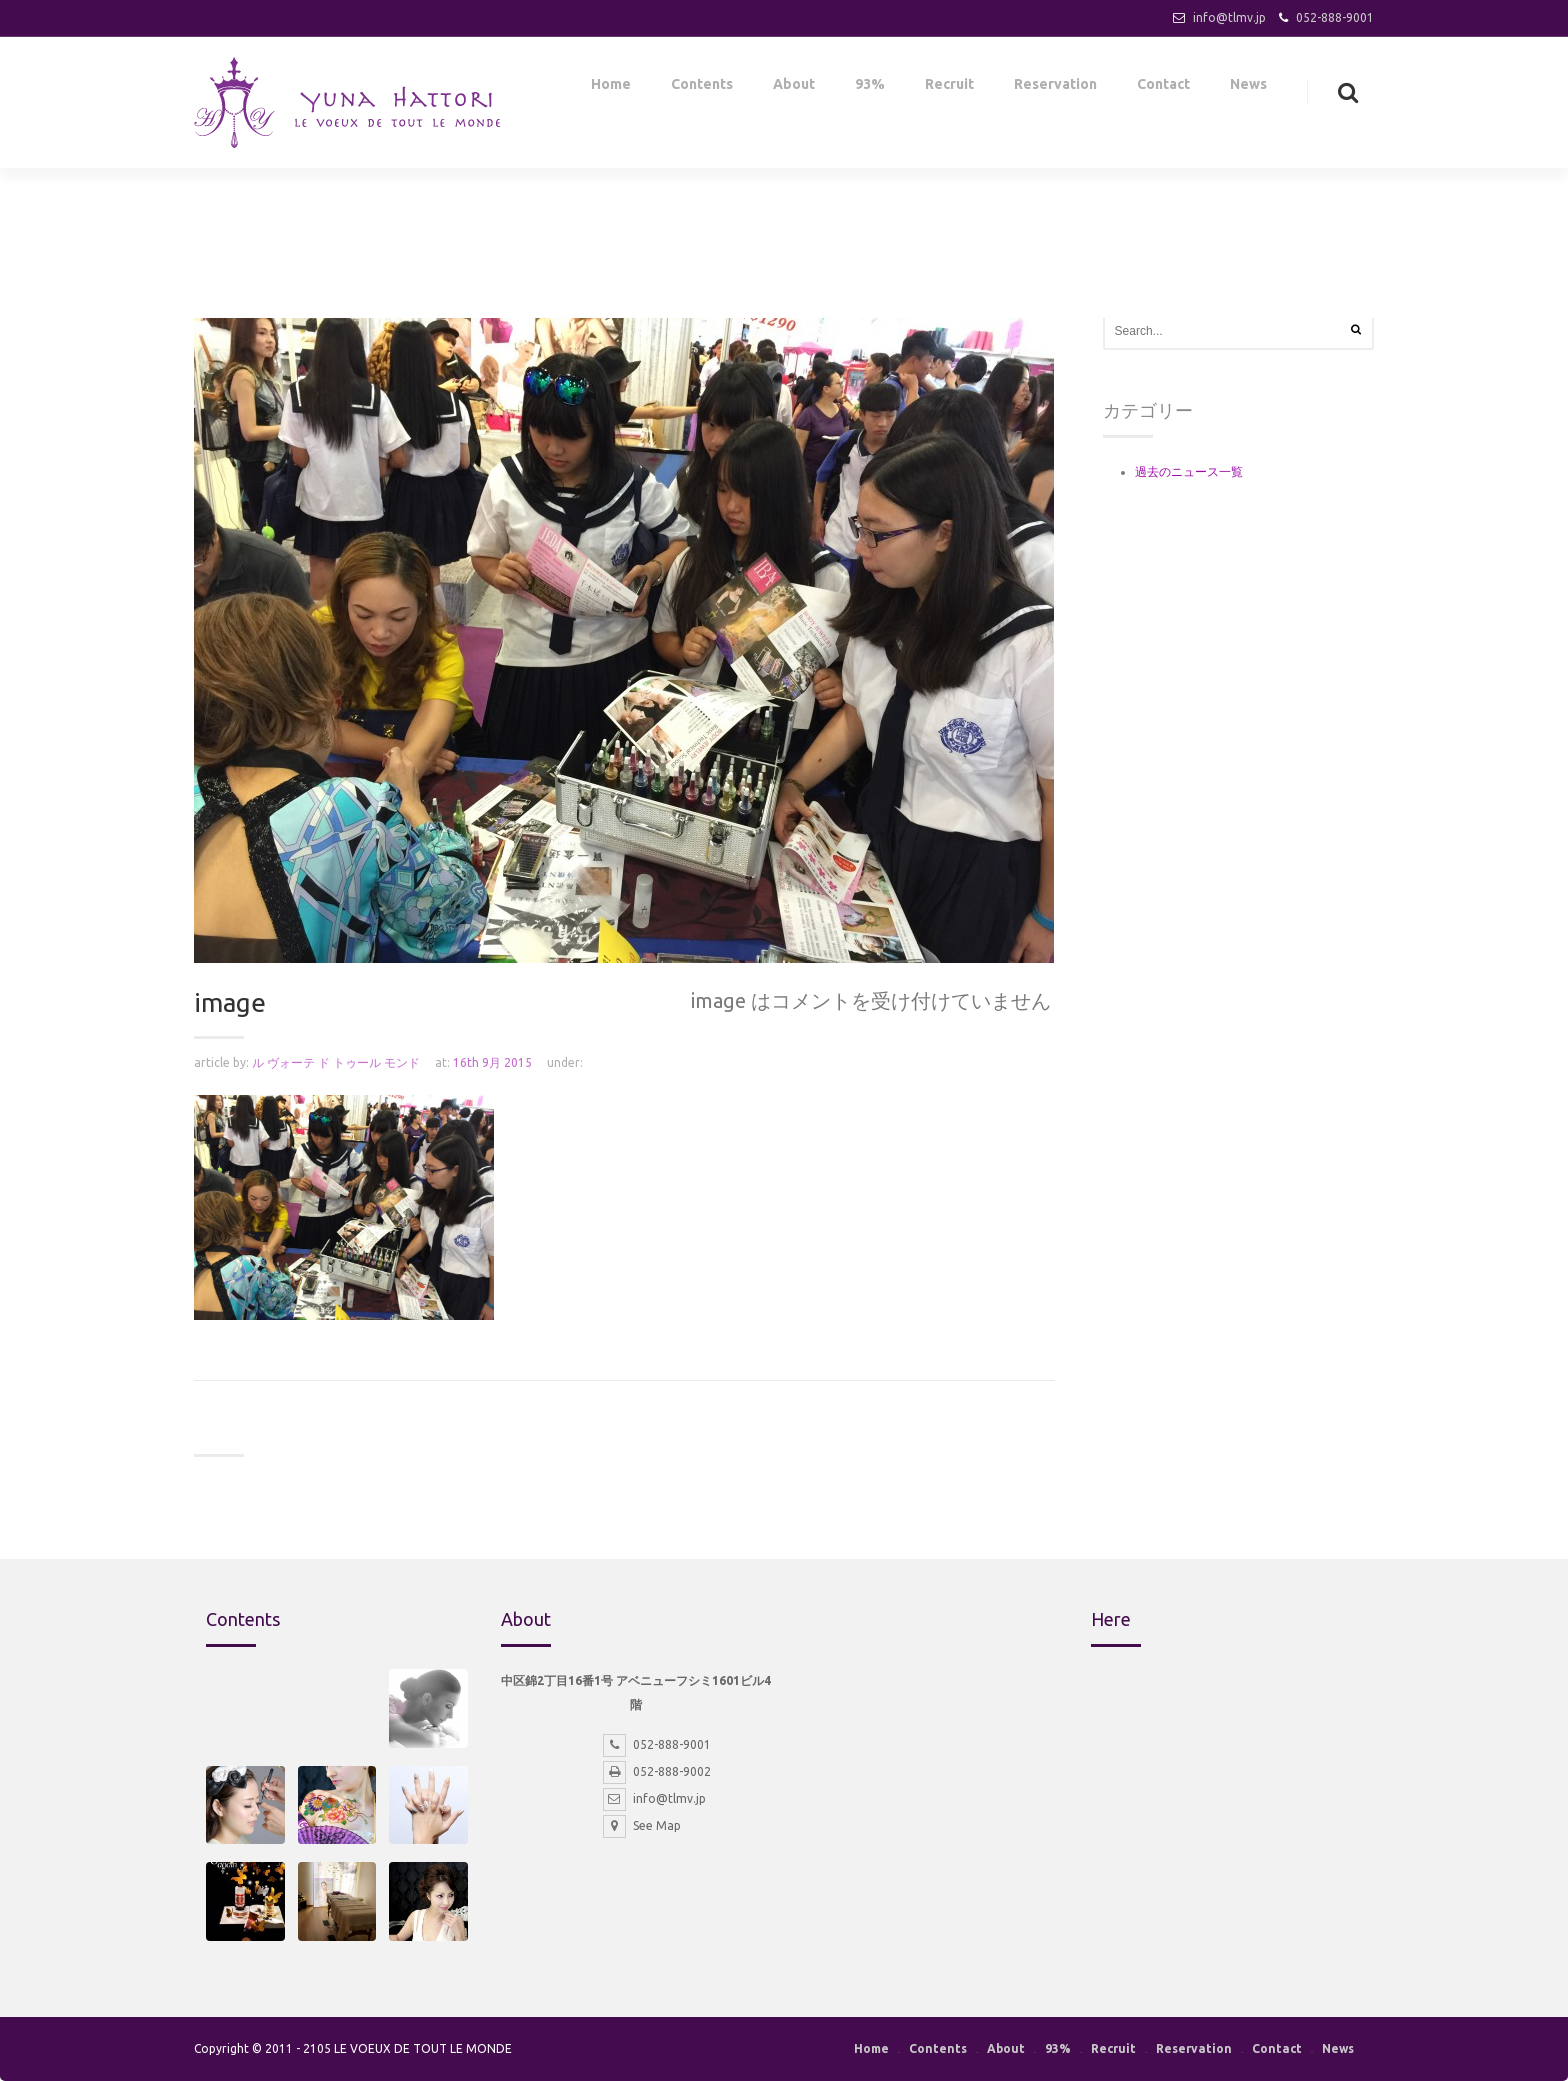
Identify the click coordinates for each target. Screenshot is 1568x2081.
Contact (1163, 88)
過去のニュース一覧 (1189, 471)
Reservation (1055, 88)
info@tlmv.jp (1229, 17)
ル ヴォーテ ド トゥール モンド (336, 1062)
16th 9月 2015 (492, 1062)
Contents (702, 88)
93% (870, 88)
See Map (642, 1825)
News (1248, 88)
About (794, 88)
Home (611, 88)
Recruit (949, 88)
